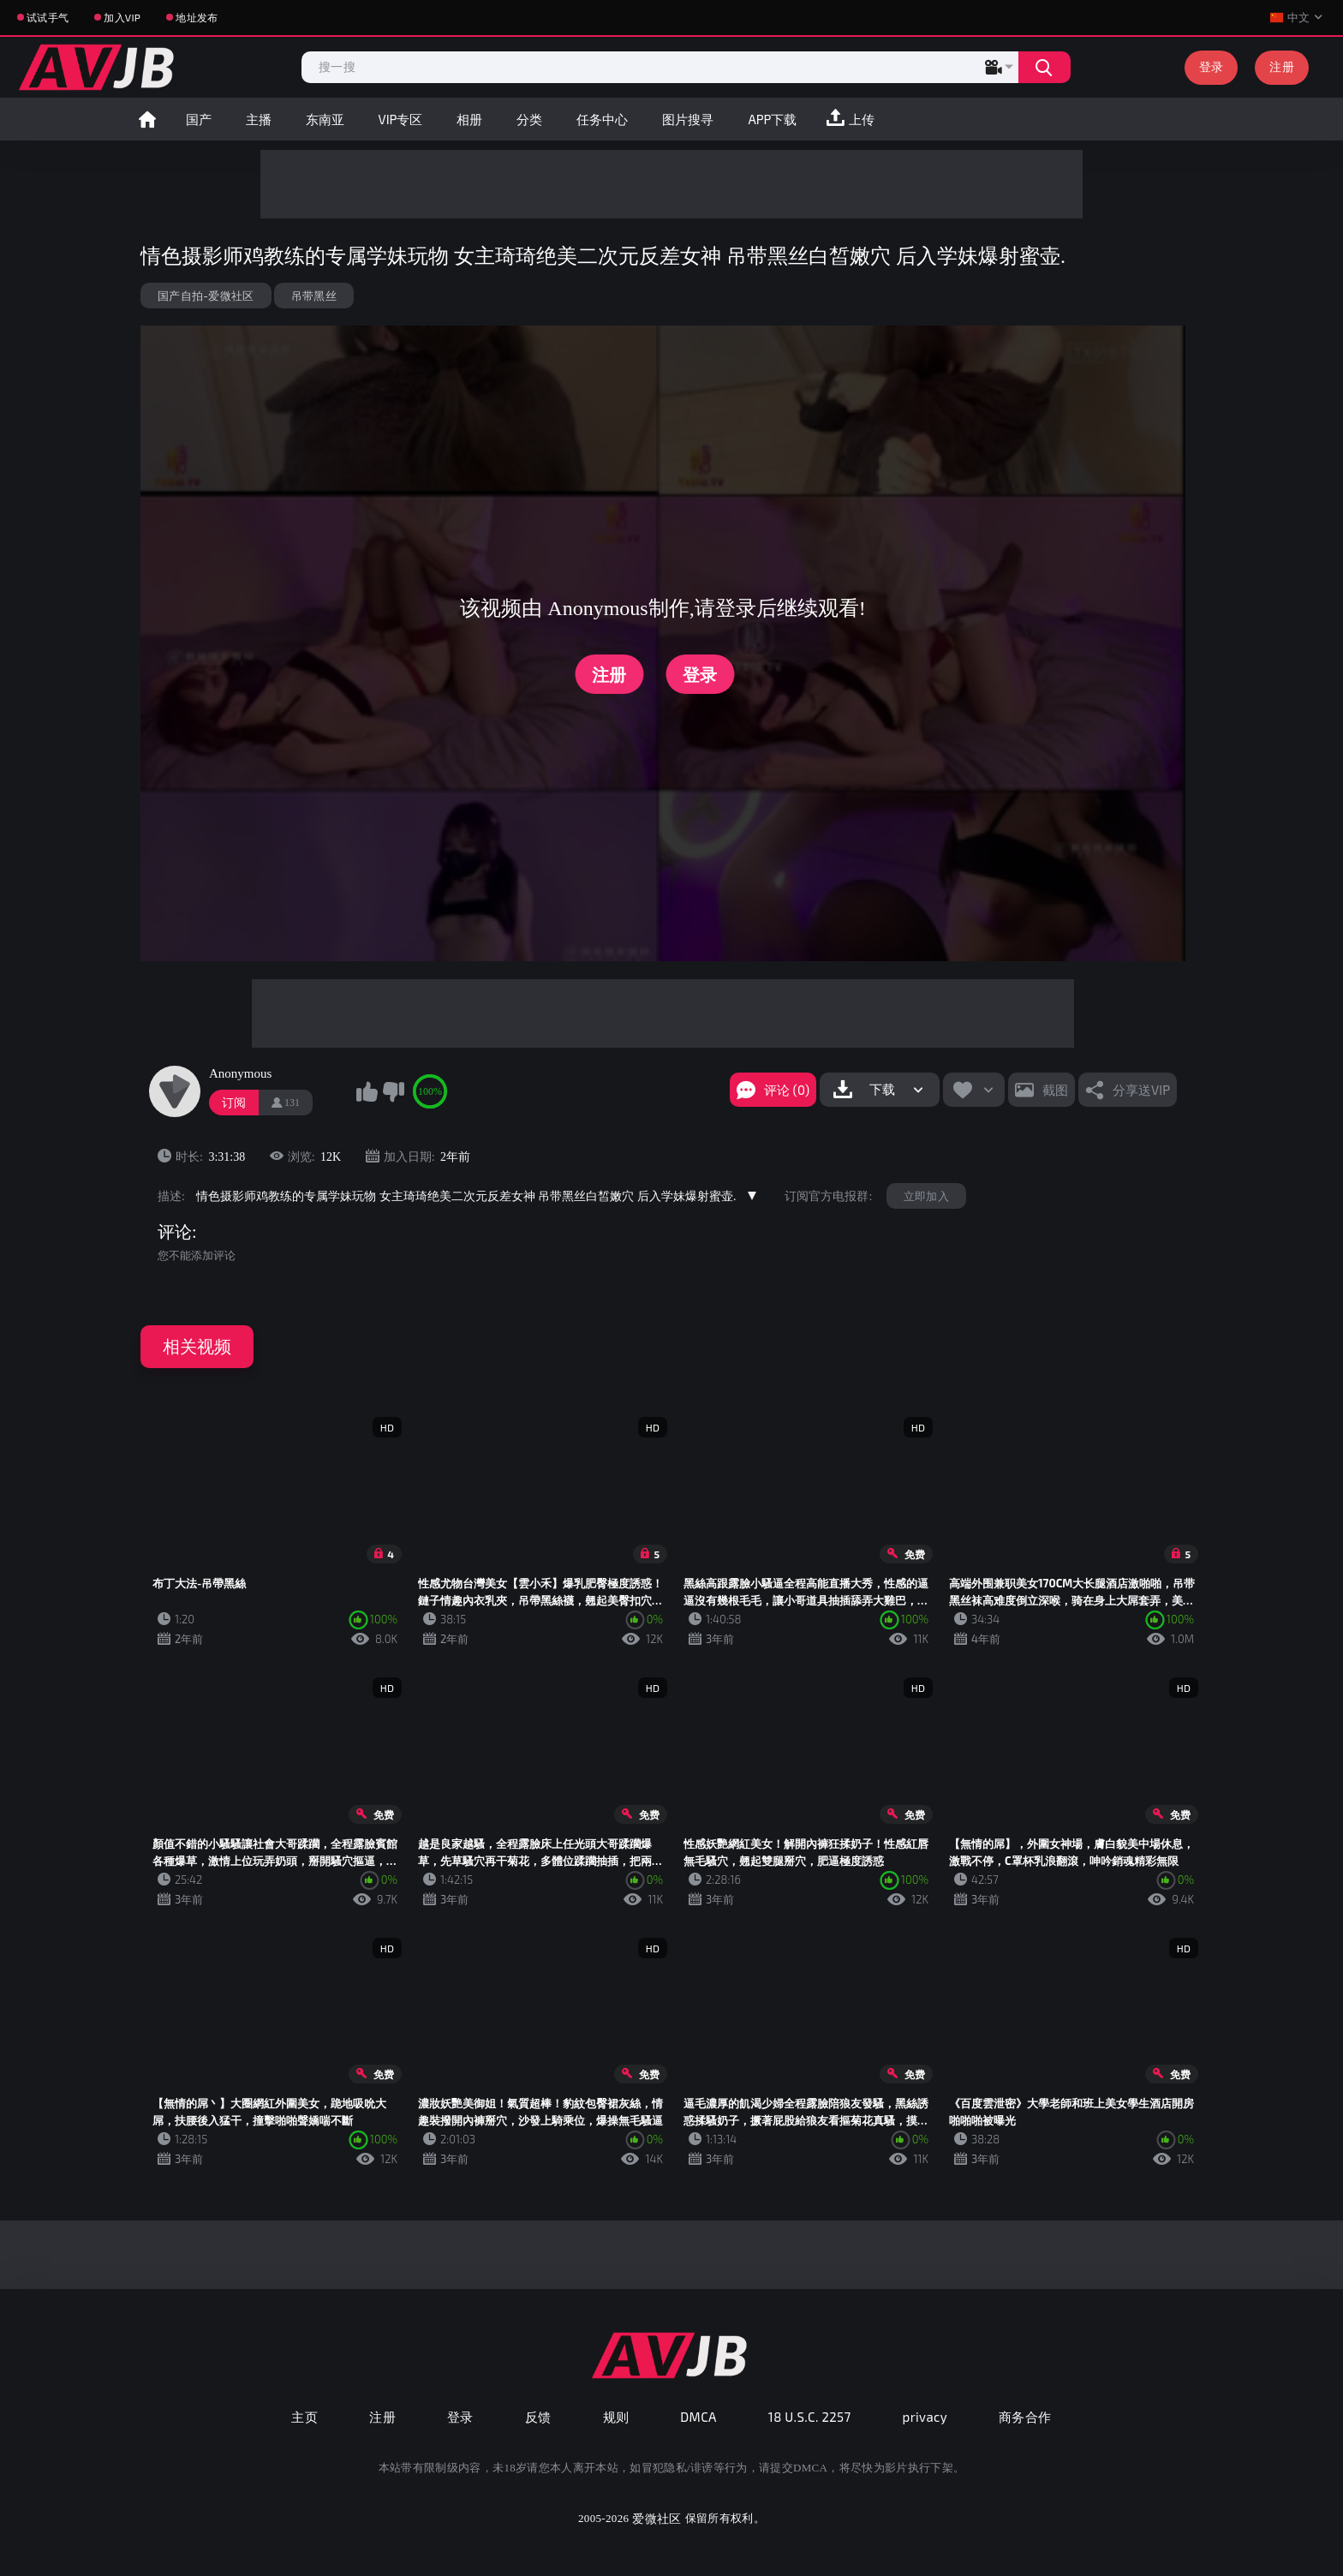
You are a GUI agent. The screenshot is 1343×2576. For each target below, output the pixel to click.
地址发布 (197, 17)
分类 (529, 119)
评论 (175, 1231)
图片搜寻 (687, 119)
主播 (259, 119)
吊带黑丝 (314, 295)
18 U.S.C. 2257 (809, 2416)
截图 (1055, 1089)
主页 (304, 2416)
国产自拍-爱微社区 (206, 295)
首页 (147, 119)
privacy (925, 2416)
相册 (469, 119)
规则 (616, 2416)
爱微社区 (656, 2518)
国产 (199, 119)
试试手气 (48, 17)
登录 (1211, 66)
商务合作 (1025, 2416)
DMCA (698, 2416)
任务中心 (602, 119)
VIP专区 (401, 119)
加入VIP (122, 17)
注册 (1281, 66)
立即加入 (926, 1196)
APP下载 (772, 119)
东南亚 (325, 119)
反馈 (538, 2416)
